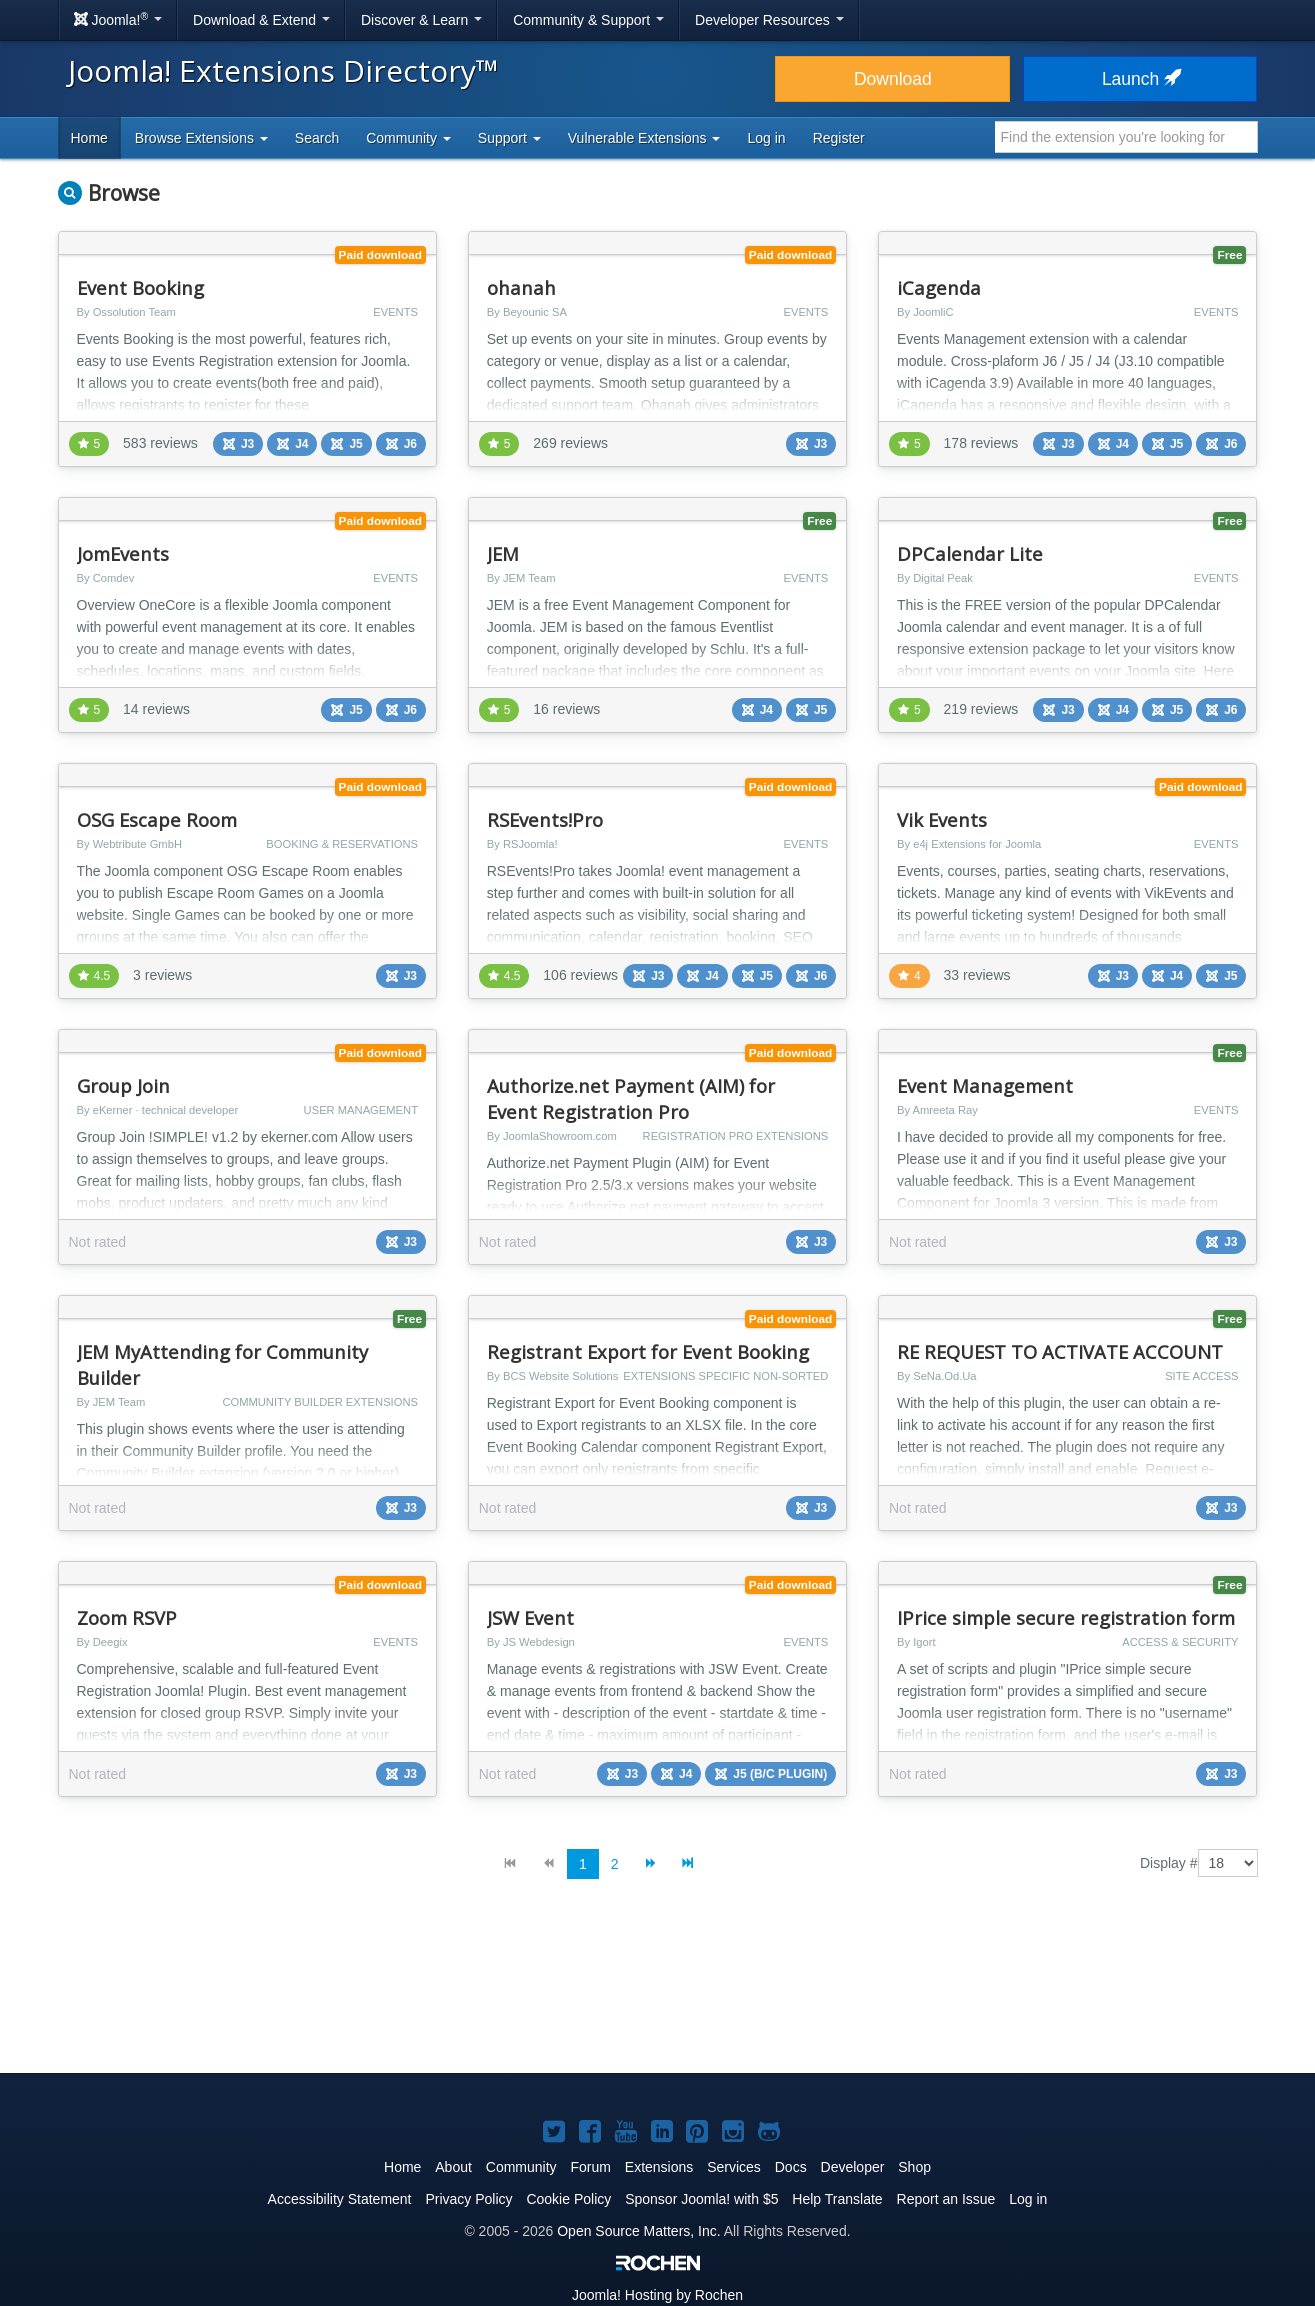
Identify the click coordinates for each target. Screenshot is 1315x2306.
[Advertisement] (658, 1992)
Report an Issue (946, 2199)
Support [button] (509, 138)
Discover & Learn (421, 20)
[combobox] (1126, 137)
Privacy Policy (468, 2199)
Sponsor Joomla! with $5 (701, 2199)
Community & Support (588, 20)
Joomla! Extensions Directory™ (283, 70)
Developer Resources (769, 20)
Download (893, 79)
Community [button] (408, 138)
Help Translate (837, 2199)
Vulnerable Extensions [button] (644, 138)
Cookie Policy (568, 2199)
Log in (766, 138)
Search (317, 138)
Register (839, 138)
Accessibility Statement (340, 2199)
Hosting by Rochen (657, 2295)
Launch (1140, 79)
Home (89, 138)
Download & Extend (261, 20)
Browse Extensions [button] (201, 138)
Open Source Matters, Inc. (638, 2231)
